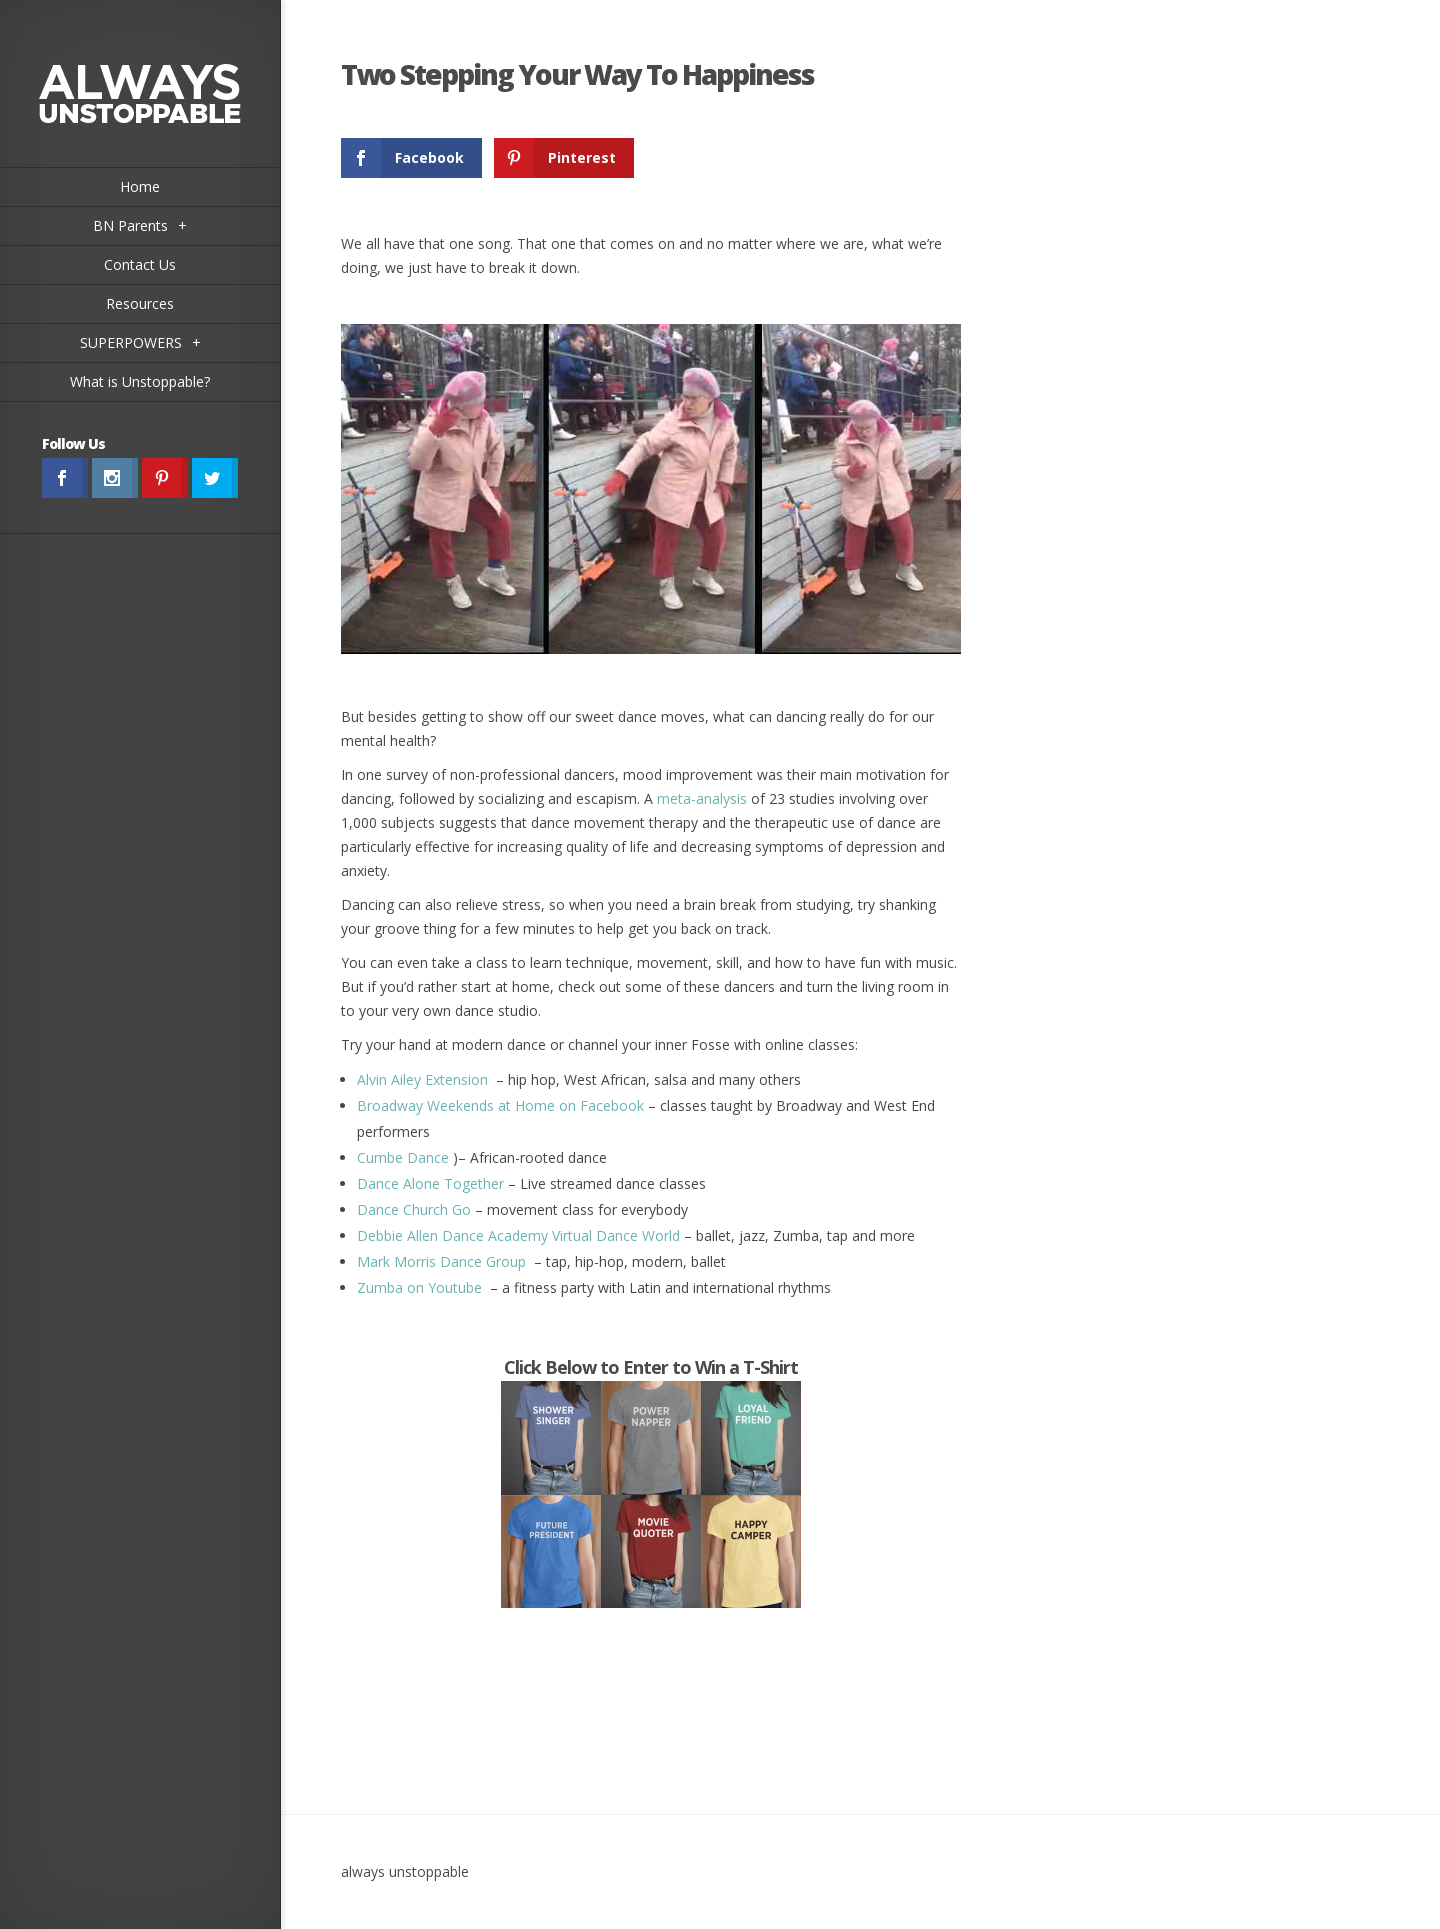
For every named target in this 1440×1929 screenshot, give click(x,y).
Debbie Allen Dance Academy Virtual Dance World (518, 1235)
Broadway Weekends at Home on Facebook (500, 1105)
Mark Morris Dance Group (441, 1261)
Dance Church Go (414, 1209)
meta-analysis (702, 798)
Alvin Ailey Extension (424, 1079)
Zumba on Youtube (419, 1287)
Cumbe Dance (403, 1157)
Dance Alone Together (430, 1183)
